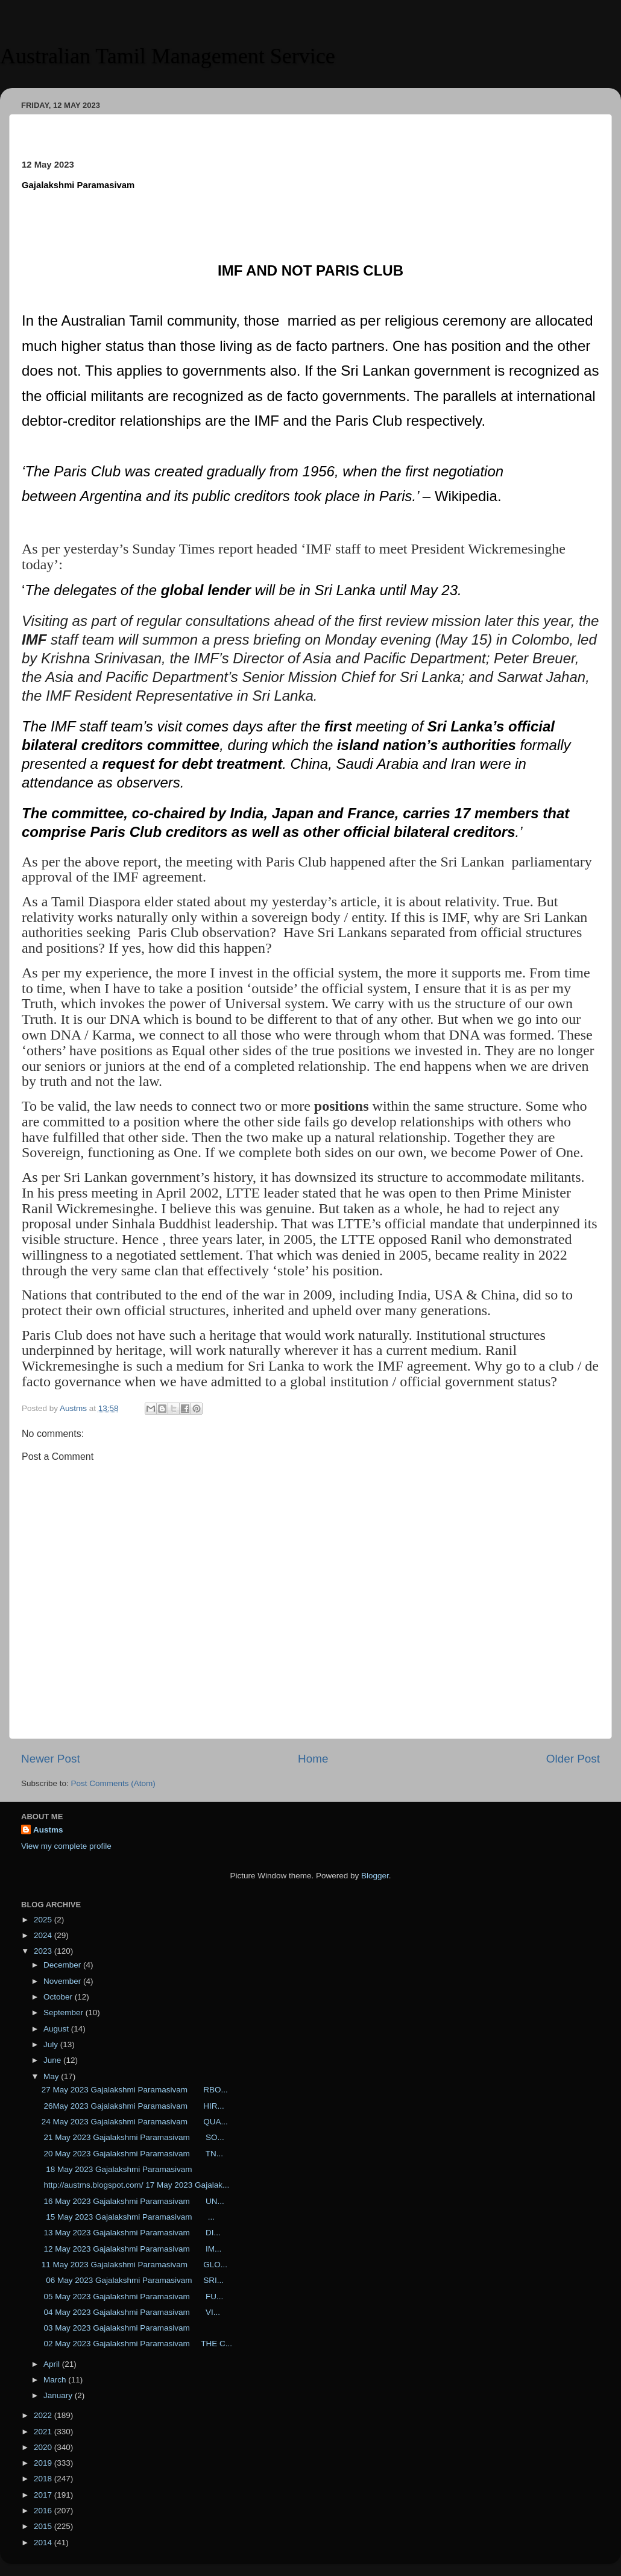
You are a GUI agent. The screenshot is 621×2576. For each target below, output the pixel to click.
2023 (44, 1951)
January (59, 2395)
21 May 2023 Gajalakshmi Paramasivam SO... (133, 2137)
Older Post (573, 1758)
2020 (44, 2447)
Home (313, 1758)
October (59, 1996)
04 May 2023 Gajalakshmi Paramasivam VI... (131, 2312)
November (63, 1981)
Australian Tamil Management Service (167, 56)
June (53, 2060)
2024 (44, 1935)
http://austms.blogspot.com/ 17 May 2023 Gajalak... (135, 2184)
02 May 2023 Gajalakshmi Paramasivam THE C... (137, 2343)
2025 (44, 1919)
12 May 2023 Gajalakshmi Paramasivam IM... (132, 2248)
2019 (44, 2462)
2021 (44, 2431)
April (52, 2364)
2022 (44, 2415)
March (55, 2379)
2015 (44, 2526)
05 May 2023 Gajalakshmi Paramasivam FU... (133, 2296)
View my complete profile (66, 1846)
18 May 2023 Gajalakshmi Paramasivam (119, 2169)
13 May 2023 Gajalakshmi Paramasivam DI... (131, 2232)
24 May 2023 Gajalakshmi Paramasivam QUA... (135, 2121)
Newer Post (50, 1758)
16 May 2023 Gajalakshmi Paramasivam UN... (133, 2201)
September (64, 2012)
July (51, 2044)
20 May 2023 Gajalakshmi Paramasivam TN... (132, 2153)
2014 (44, 2542)
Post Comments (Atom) (113, 1783)
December (63, 1964)
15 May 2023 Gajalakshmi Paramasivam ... (128, 2216)
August (57, 2028)
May (52, 2076)
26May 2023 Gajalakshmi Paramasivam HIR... (133, 2105)
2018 (44, 2478)
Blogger (375, 1875)
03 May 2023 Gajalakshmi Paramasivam (120, 2327)
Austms (48, 1829)
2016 (44, 2510)
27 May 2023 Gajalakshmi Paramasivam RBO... (135, 2089)
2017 (44, 2494)
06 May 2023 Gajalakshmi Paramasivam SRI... (133, 2280)
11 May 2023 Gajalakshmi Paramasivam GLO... (134, 2264)
